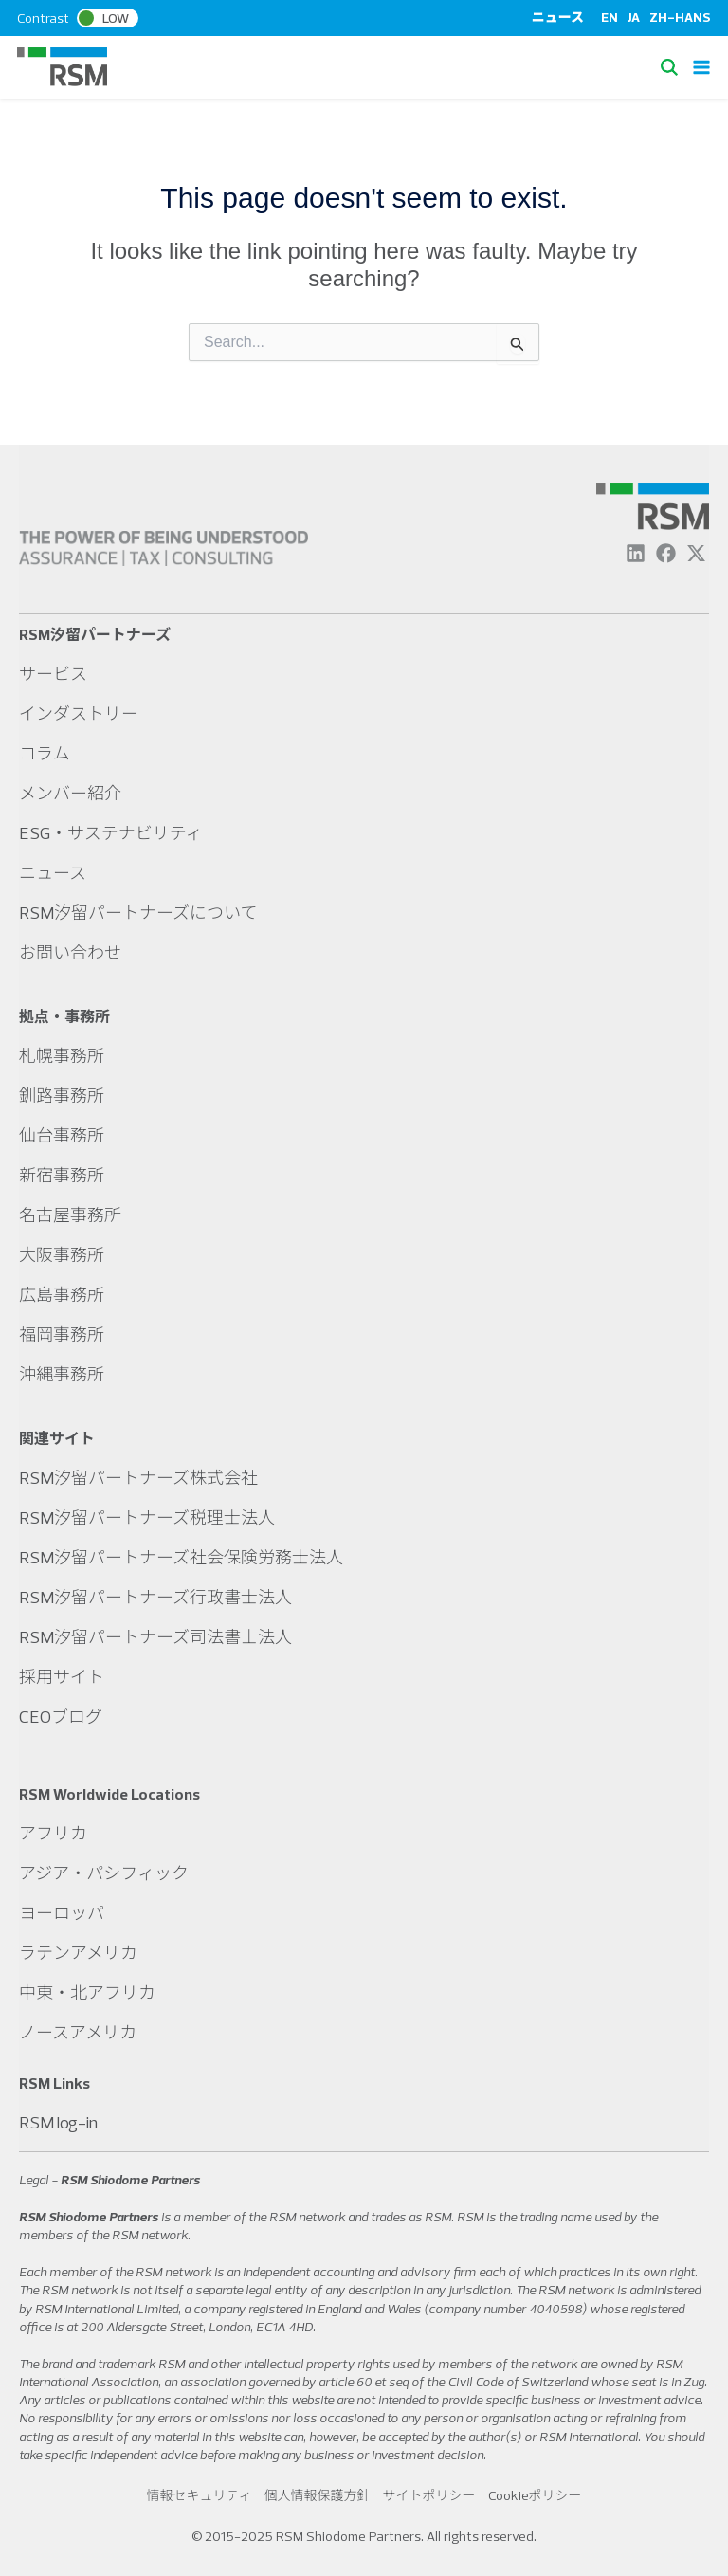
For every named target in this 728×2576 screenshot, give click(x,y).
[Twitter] (696, 553)
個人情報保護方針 (317, 2495)
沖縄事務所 (61, 1374)
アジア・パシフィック (104, 1873)
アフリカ (53, 1833)
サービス (53, 674)
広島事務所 (61, 1295)
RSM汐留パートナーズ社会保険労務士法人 (181, 1557)
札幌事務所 (61, 1056)
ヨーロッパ (61, 1913)
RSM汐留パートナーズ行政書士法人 (155, 1597)
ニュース (558, 17)
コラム (44, 753)
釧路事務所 (61, 1095)
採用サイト (61, 1677)
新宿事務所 (61, 1175)
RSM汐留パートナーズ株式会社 (138, 1478)
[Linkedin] (635, 553)
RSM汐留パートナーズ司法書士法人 (155, 1637)
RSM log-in (58, 2122)
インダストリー (78, 713)
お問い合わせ (70, 952)
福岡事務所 (61, 1334)
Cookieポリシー (535, 2495)
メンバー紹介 (70, 793)
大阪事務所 (61, 1255)
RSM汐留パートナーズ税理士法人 (147, 1517)
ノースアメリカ (77, 2032)
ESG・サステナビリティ (111, 833)
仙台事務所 (61, 1135)
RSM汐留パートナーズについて (138, 912)
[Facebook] (666, 553)
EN (609, 17)
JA (634, 17)
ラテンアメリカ (78, 1953)
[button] (674, 67)
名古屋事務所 (70, 1215)
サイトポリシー (429, 2495)
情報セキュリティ (198, 2495)
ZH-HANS (680, 17)
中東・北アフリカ (87, 1992)
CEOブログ (60, 1716)
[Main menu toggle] (701, 67)
